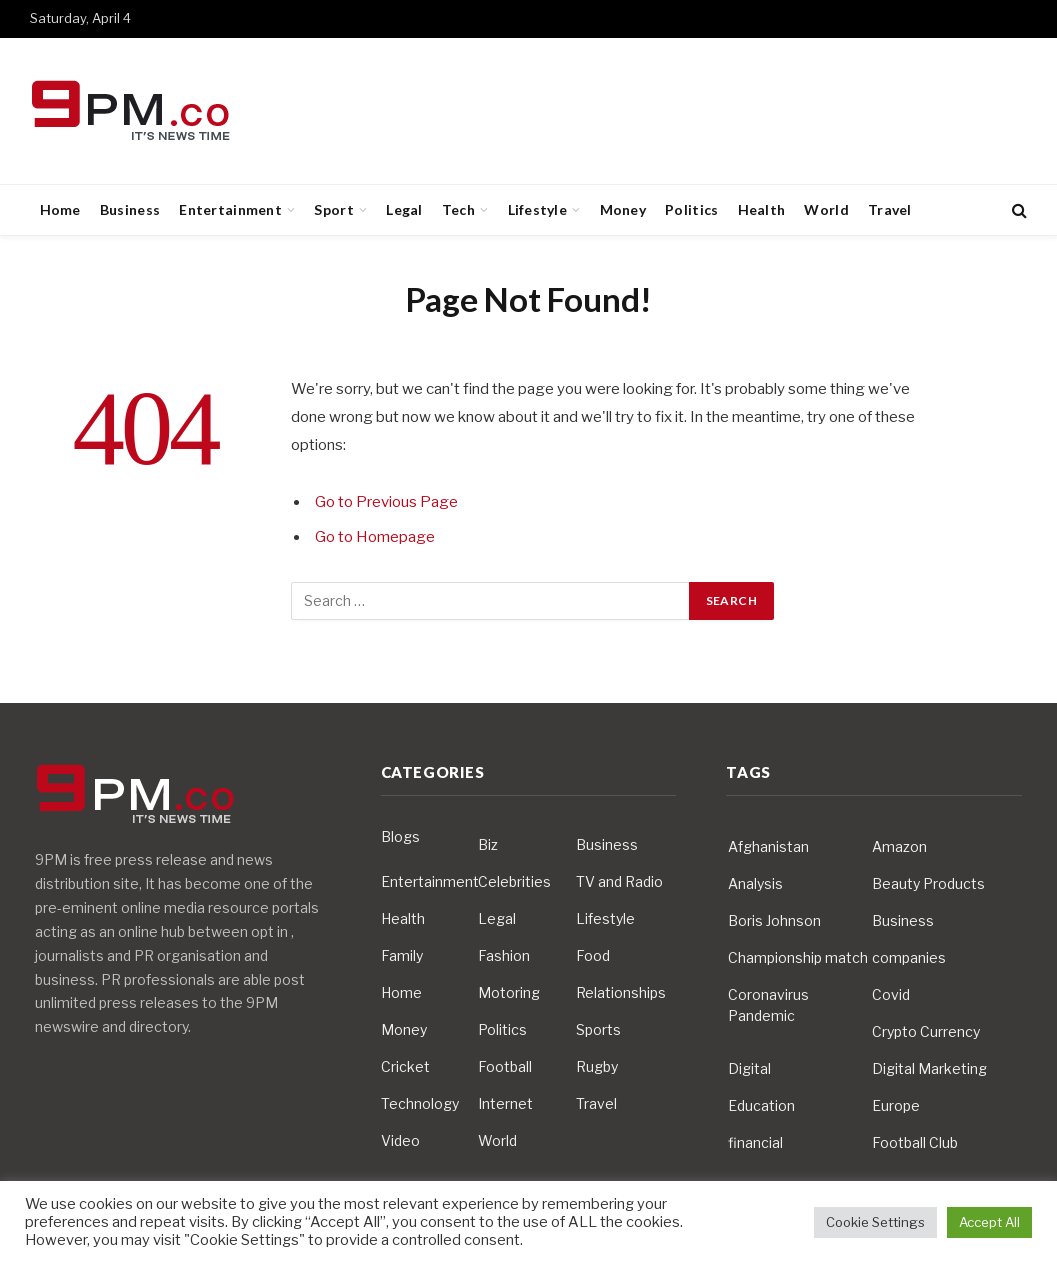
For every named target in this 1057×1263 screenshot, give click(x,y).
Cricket (405, 1066)
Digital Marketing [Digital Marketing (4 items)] (929, 1068)
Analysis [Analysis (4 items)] (755, 883)
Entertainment (230, 209)
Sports (598, 1029)
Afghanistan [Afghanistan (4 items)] (768, 846)
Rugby (597, 1066)
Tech (458, 209)
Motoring (509, 992)
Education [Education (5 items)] (761, 1105)
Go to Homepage (375, 537)
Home (60, 209)
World (826, 209)
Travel (890, 209)
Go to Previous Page (386, 502)
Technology (420, 1103)
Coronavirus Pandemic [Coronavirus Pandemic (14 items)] (768, 1005)
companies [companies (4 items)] (909, 957)
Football (505, 1066)
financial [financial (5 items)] (755, 1142)
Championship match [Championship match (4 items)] (798, 957)
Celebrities (514, 881)
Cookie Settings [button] (875, 1222)
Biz (488, 844)
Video (400, 1140)
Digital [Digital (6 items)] (749, 1068)
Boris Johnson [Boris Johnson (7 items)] (774, 920)
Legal (404, 209)
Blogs (400, 836)
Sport (333, 209)
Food (593, 955)
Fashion (504, 955)
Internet (505, 1103)
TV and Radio (619, 881)
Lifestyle (538, 209)
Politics (691, 209)
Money (623, 209)
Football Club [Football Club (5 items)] (915, 1142)
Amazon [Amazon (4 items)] (899, 846)
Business (130, 209)
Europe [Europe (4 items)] (896, 1105)
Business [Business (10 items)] (903, 920)
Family (402, 955)
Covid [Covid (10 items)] (891, 994)
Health (762, 209)
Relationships (621, 992)
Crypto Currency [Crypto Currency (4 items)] (926, 1031)
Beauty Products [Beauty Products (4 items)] (928, 883)
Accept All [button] (989, 1222)
